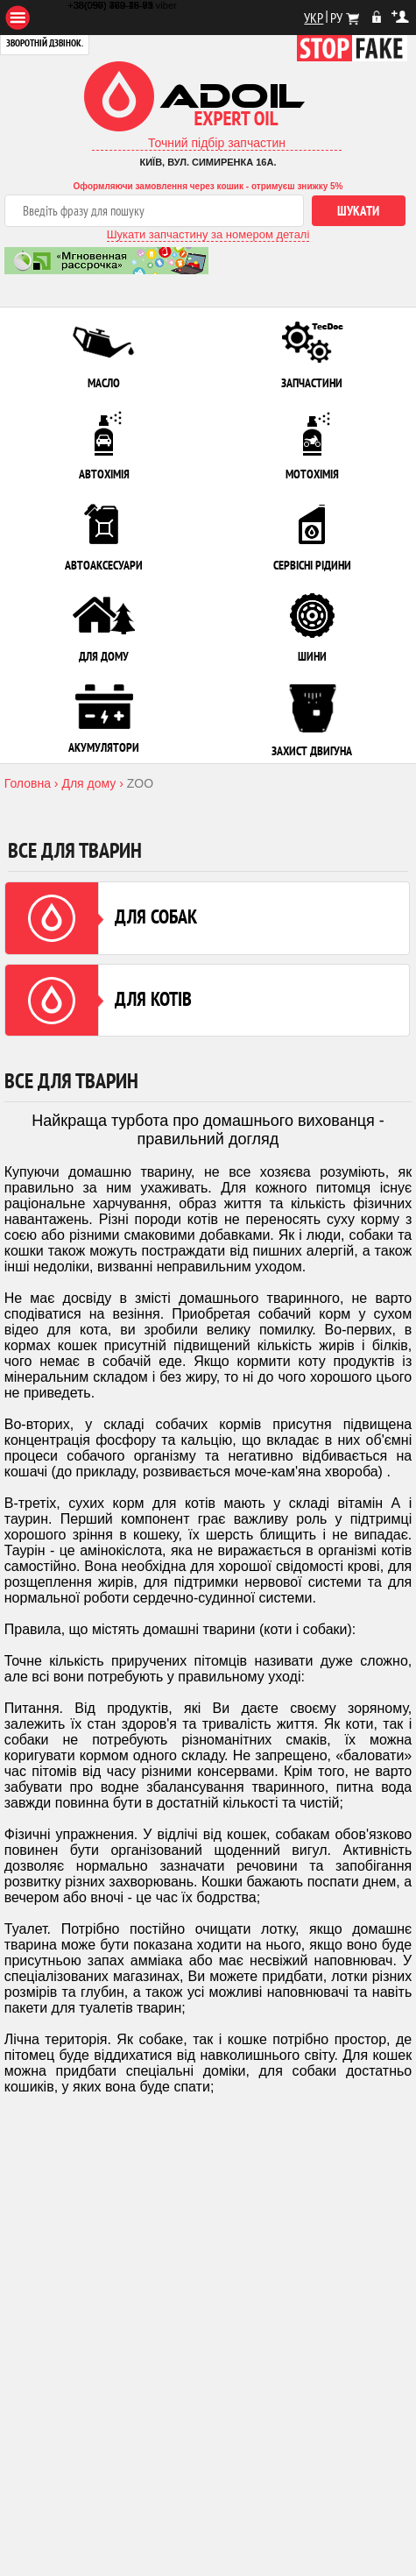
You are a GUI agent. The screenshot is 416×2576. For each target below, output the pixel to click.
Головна (27, 783)
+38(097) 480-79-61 (110, 5)
